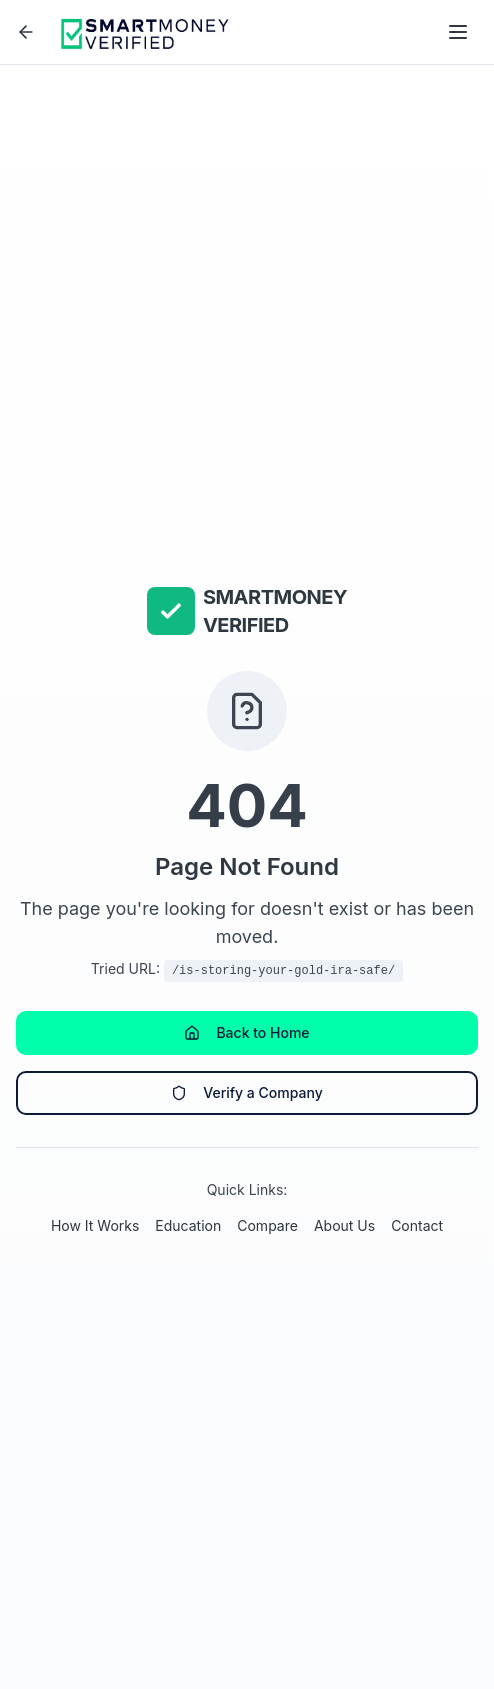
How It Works (95, 1225)
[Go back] (26, 32)
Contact (417, 1225)
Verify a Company (246, 1092)
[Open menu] (458, 32)
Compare (267, 1225)
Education (188, 1225)
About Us (344, 1225)
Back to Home (246, 1032)
